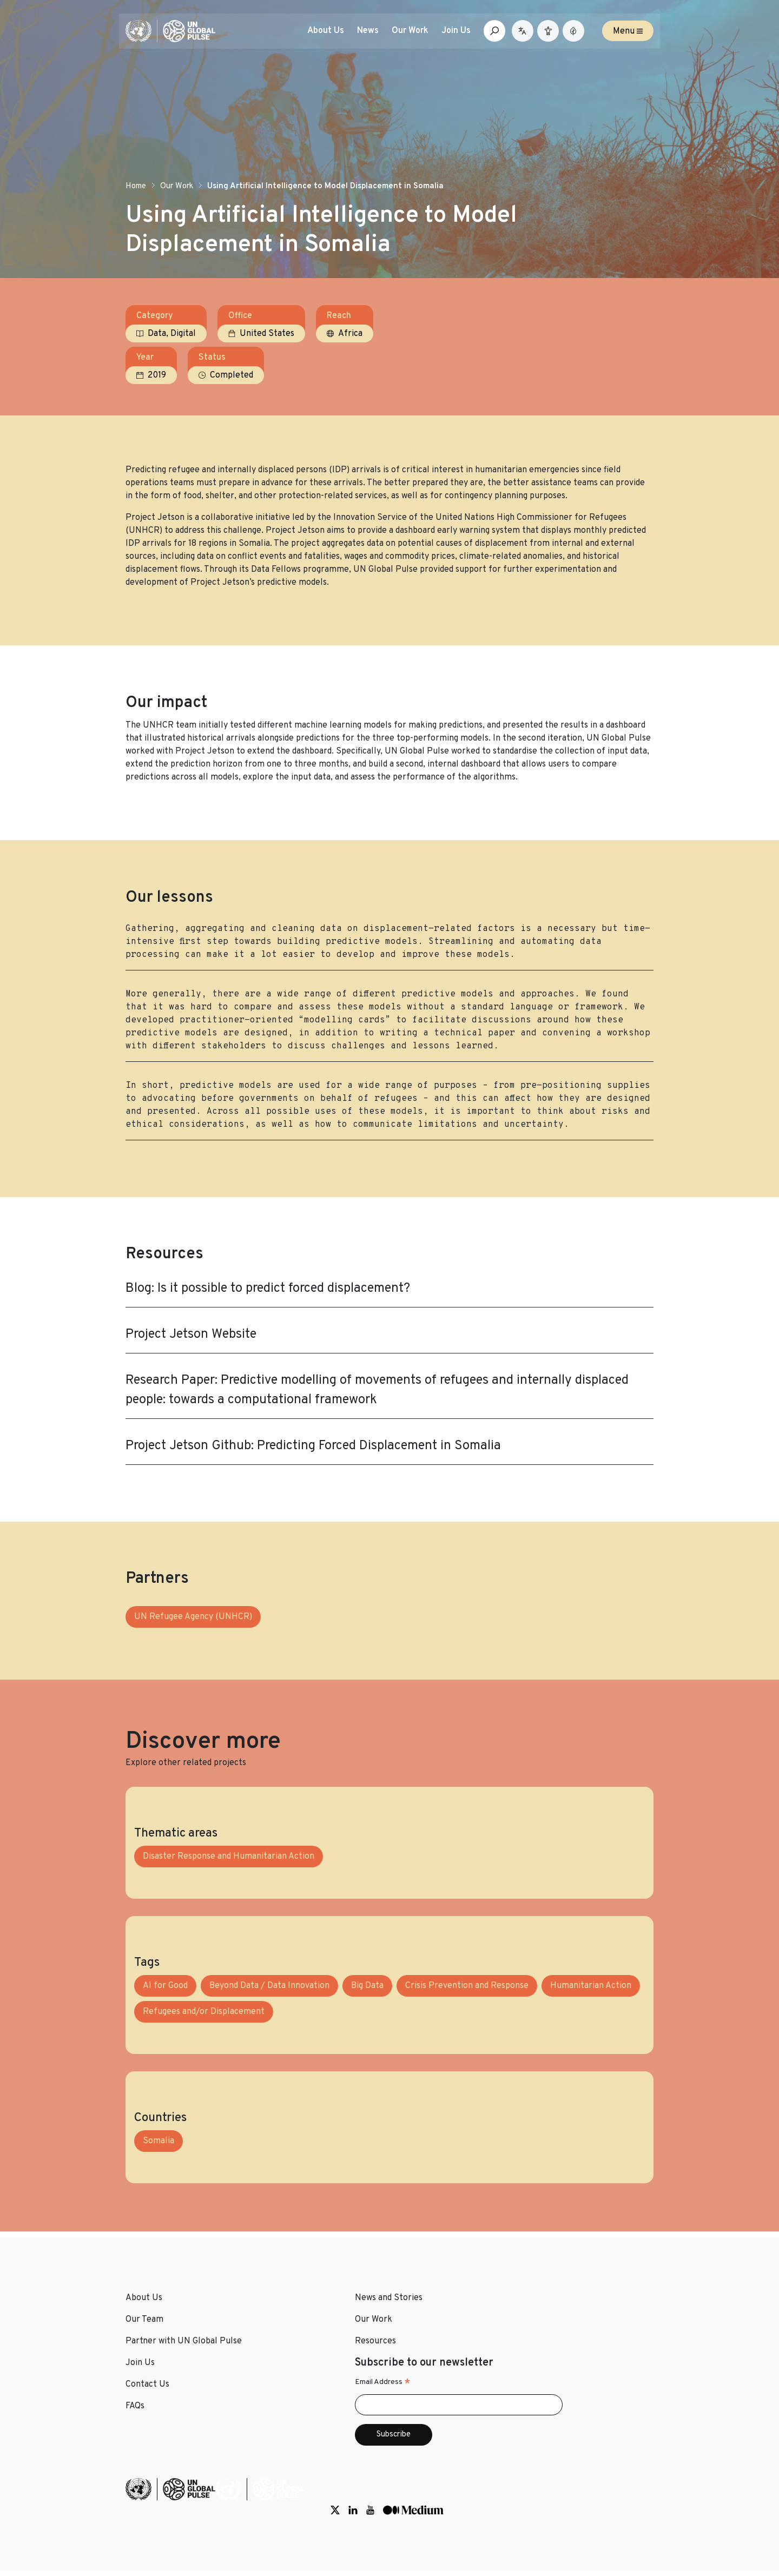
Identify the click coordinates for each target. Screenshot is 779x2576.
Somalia (158, 2215)
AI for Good (165, 2060)
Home (136, 218)
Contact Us (418, 2394)
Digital (183, 371)
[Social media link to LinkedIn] (562, 2510)
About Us (336, 35)
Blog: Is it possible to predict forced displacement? (268, 1333)
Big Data (367, 2060)
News (378, 35)
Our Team (144, 2394)
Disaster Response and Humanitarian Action (228, 1931)
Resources (281, 2415)
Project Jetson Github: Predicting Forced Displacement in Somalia (313, 1491)
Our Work (176, 218)
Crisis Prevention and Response (467, 2060)
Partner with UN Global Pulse (184, 2415)
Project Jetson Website (191, 1379)
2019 (518, 371)
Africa (350, 371)
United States (267, 371)
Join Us (466, 35)
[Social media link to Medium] (623, 2510)
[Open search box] (505, 36)
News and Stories (294, 2372)
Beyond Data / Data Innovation (269, 2060)
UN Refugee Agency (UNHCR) (193, 1675)
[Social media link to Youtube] (580, 2510)
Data (157, 371)
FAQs (405, 2415)
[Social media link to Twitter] (545, 2510)
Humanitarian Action (590, 2060)
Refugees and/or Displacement (204, 2086)
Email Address (559, 2405)
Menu (628, 35)
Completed (592, 371)
